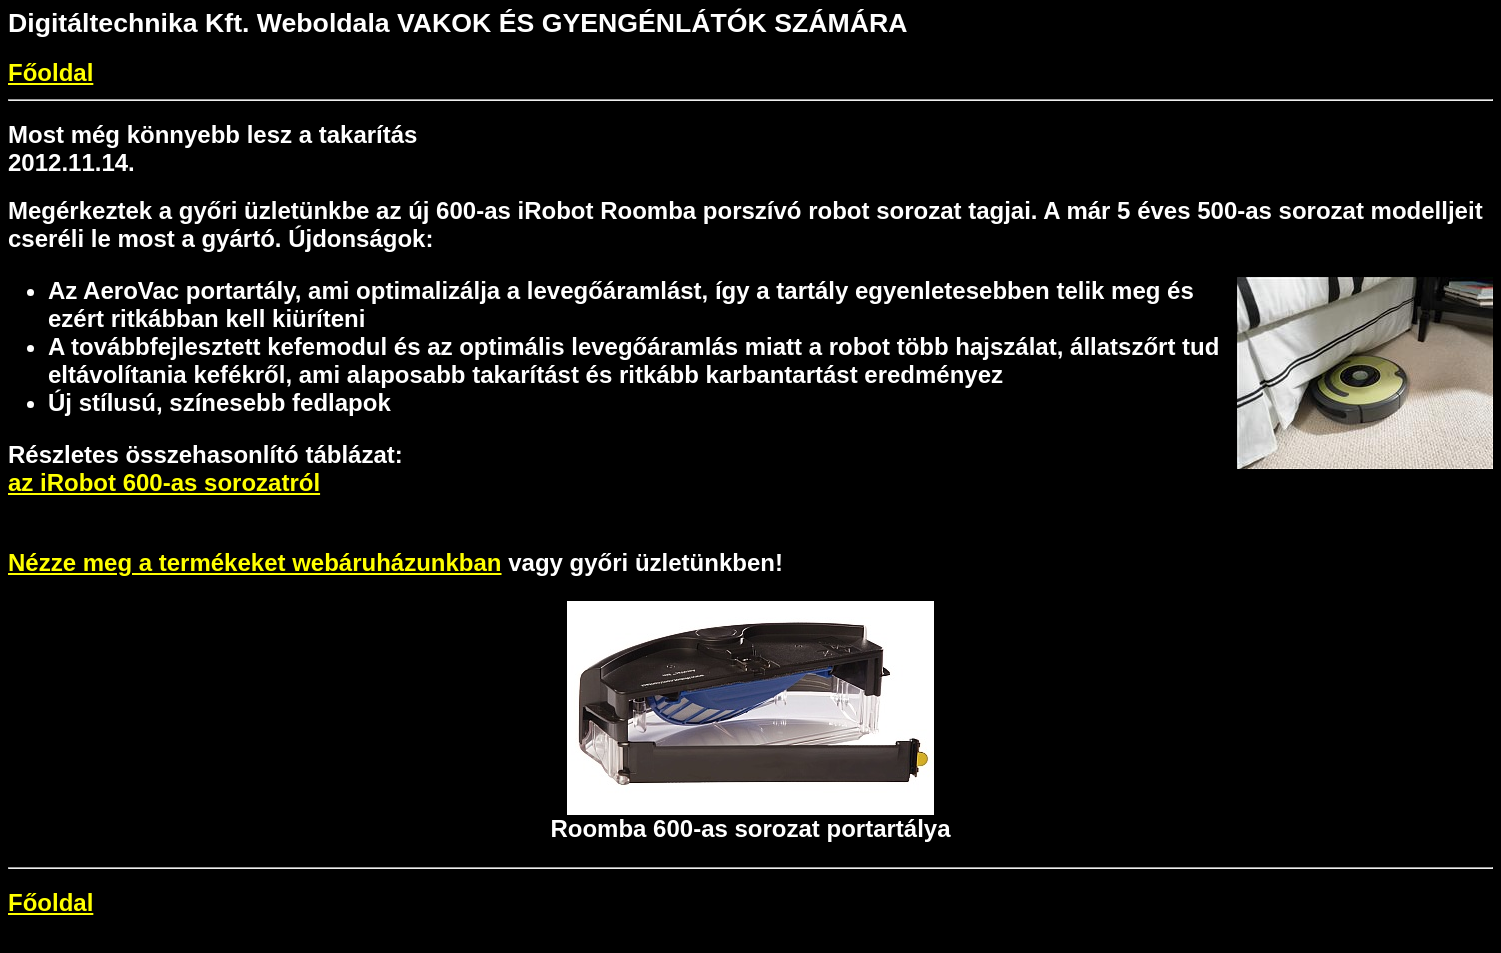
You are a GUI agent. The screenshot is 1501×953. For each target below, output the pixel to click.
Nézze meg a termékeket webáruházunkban (255, 562)
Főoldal (50, 72)
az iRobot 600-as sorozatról (164, 482)
